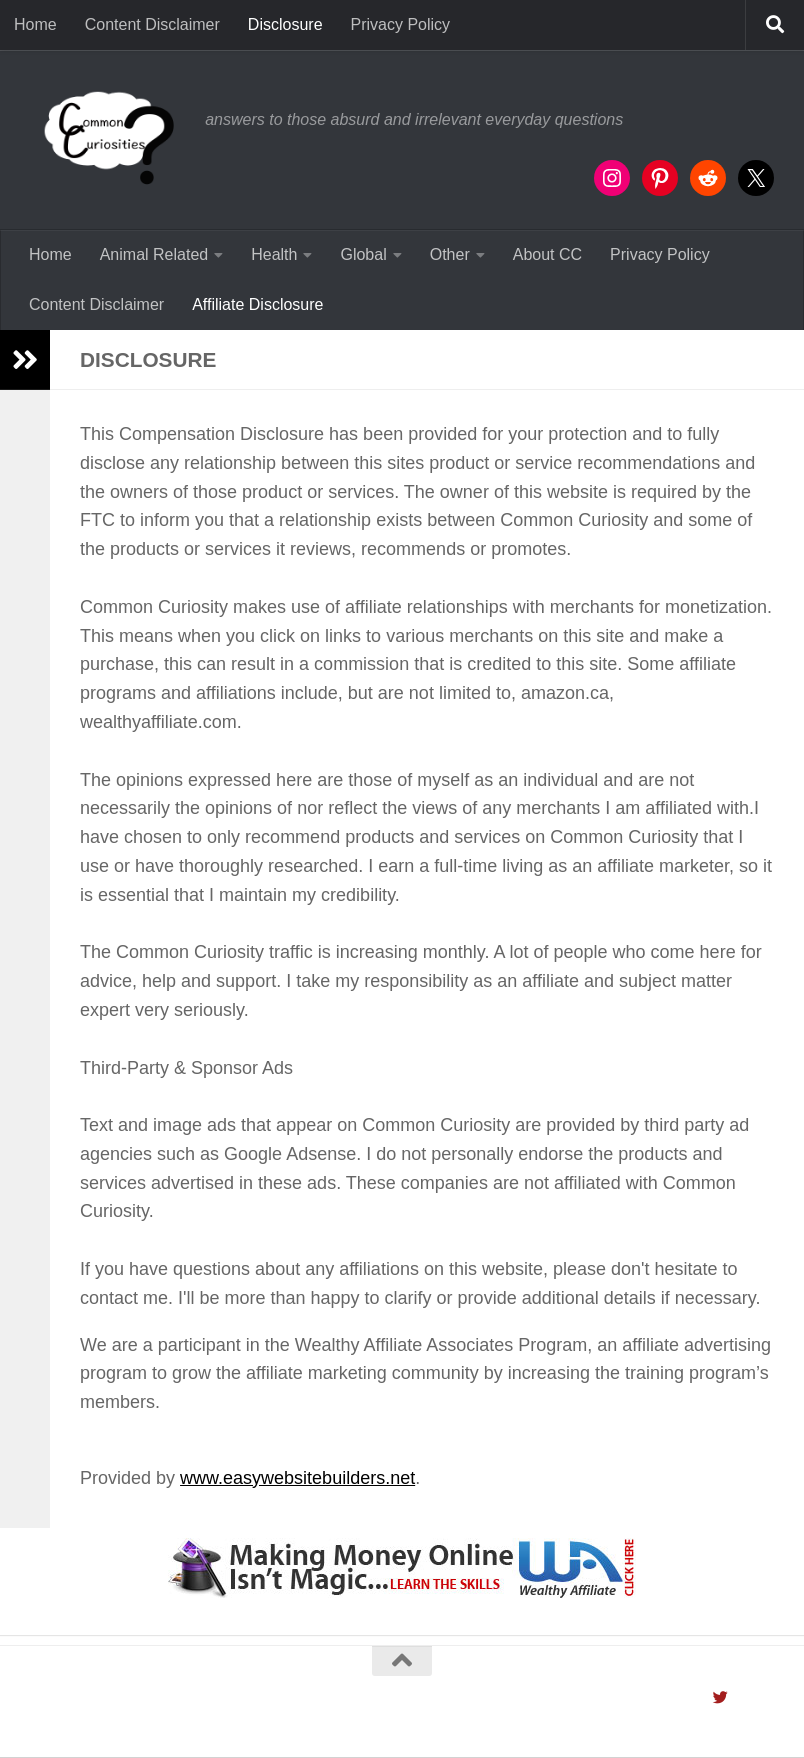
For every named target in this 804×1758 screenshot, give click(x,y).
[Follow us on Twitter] (720, 1698)
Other (450, 254)
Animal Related (154, 254)
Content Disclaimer (152, 24)
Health (274, 254)
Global (363, 254)
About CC (547, 254)
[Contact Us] (743, 1698)
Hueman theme (282, 1715)
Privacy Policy (401, 24)
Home (35, 24)
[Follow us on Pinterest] (766, 1698)
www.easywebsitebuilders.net (297, 1478)
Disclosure (285, 24)
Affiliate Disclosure (257, 304)
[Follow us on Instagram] (697, 1698)
